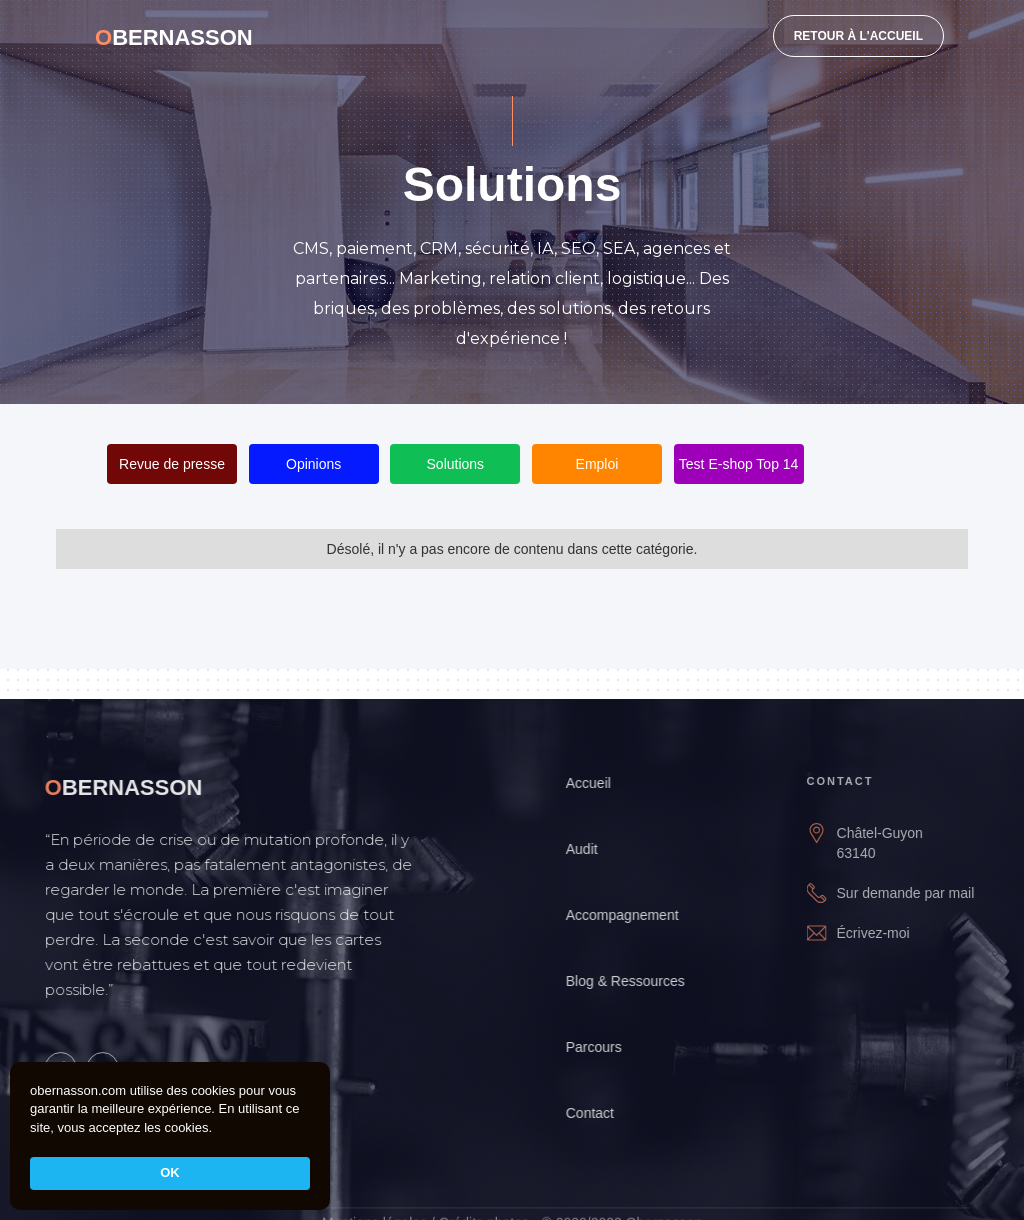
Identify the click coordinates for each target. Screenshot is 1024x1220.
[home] (174, 35)
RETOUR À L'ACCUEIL (858, 36)
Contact (602, 1113)
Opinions (313, 464)
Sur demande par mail (924, 893)
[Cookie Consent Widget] (170, 1136)
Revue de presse (172, 464)
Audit (594, 849)
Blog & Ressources (637, 981)
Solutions (456, 464)
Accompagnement (634, 915)
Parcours (606, 1047)
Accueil (600, 783)
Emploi (597, 464)
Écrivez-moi (891, 933)
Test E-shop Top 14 (739, 464)
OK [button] (170, 1172)
